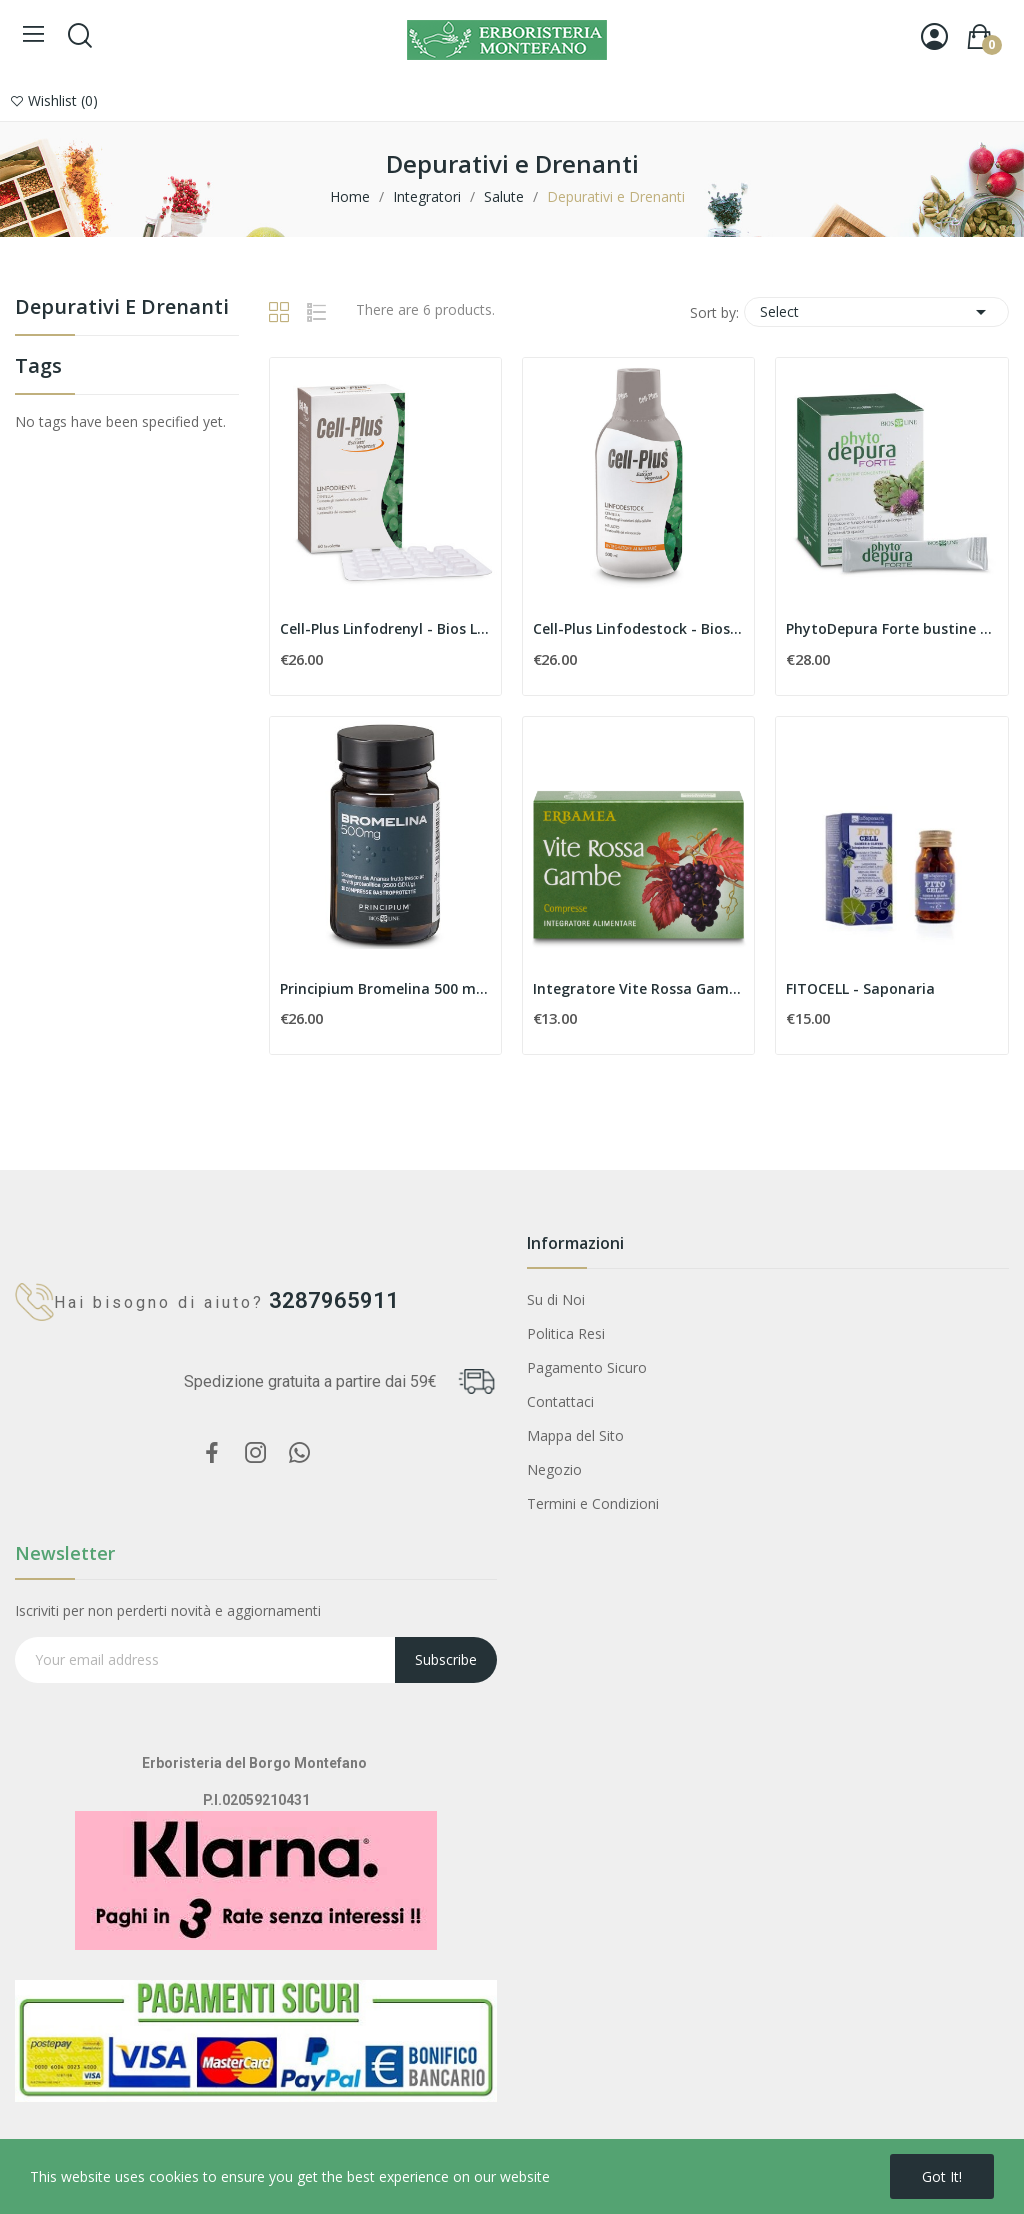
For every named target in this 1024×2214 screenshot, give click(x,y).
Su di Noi (556, 1299)
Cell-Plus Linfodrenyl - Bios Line (385, 628)
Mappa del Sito (575, 1435)
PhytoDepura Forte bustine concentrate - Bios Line (891, 628)
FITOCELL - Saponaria (860, 988)
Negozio (554, 1469)
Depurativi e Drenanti (122, 308)
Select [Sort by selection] (876, 312)
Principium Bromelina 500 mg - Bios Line (385, 988)
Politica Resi (566, 1333)
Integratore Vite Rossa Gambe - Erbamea (638, 988)
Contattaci (560, 1401)
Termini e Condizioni (593, 1503)
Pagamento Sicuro (587, 1367)
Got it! (942, 2176)
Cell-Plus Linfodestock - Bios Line (638, 628)
